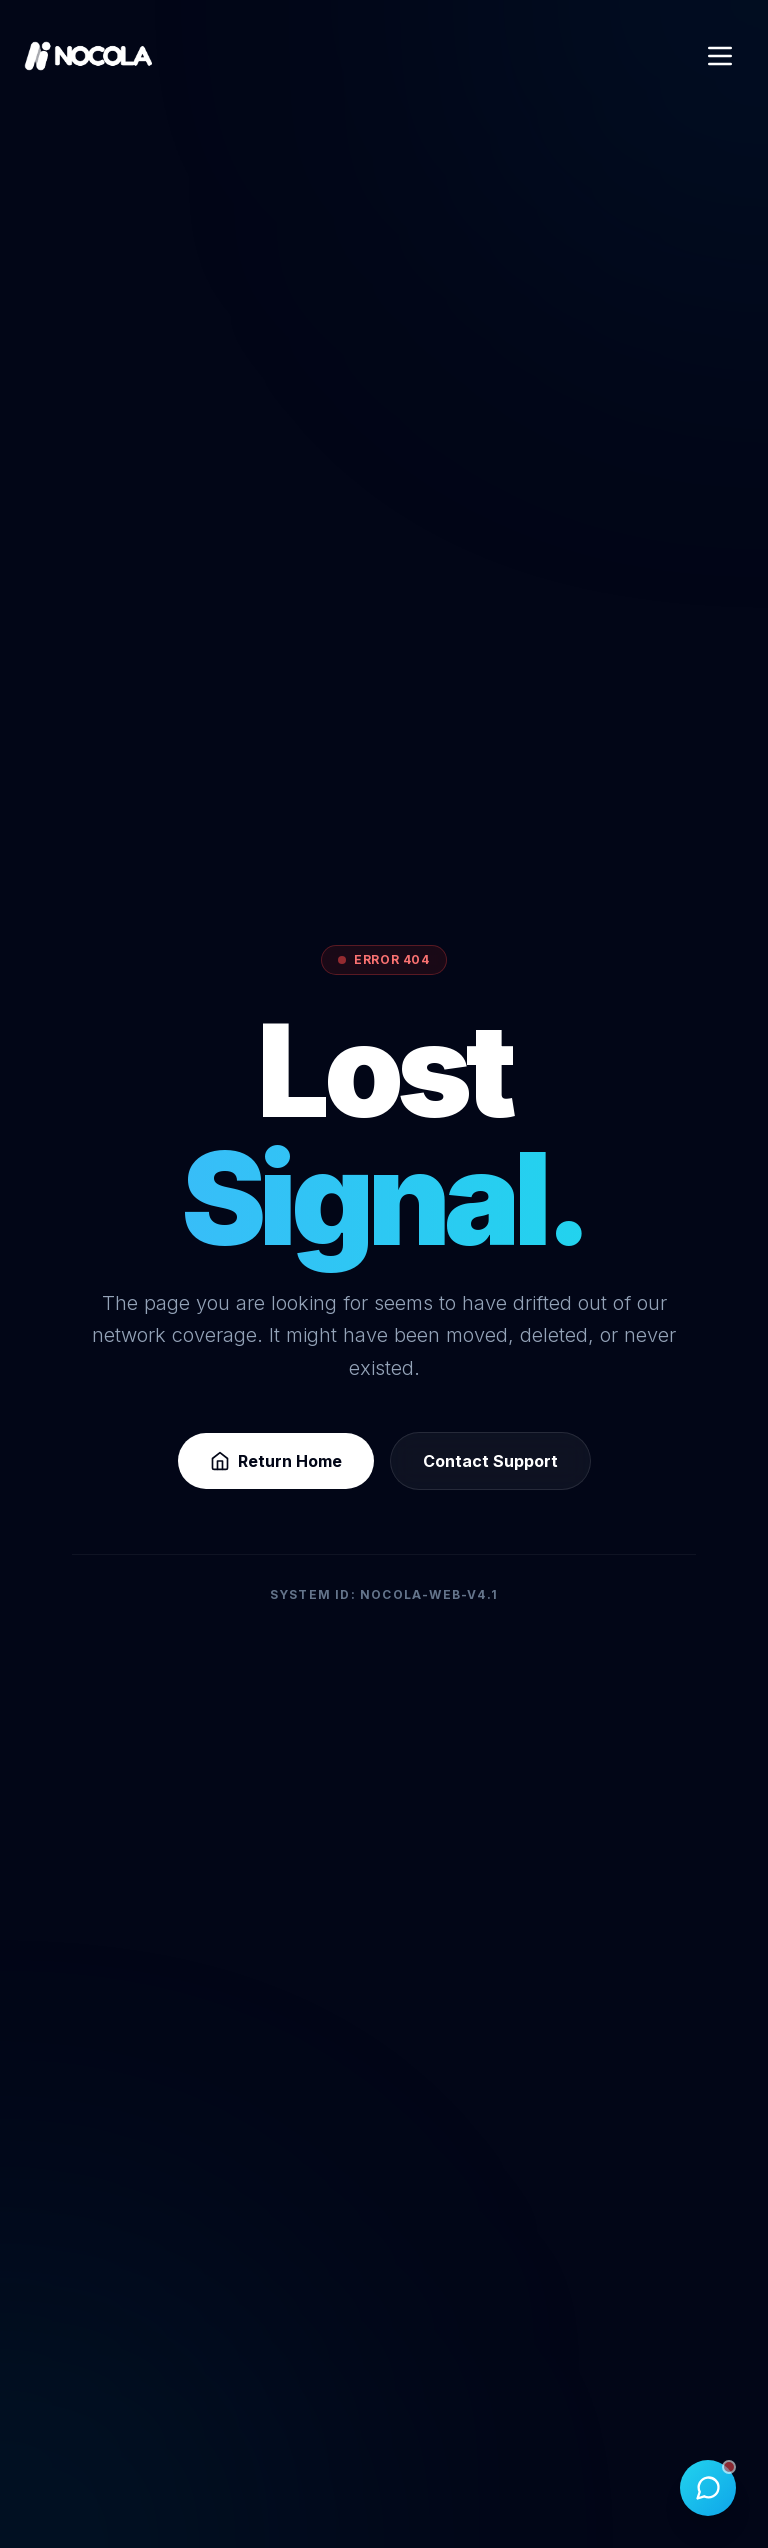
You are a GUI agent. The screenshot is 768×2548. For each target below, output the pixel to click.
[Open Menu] (720, 56)
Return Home (276, 1461)
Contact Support (490, 1461)
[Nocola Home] (88, 56)
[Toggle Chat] (708, 2488)
